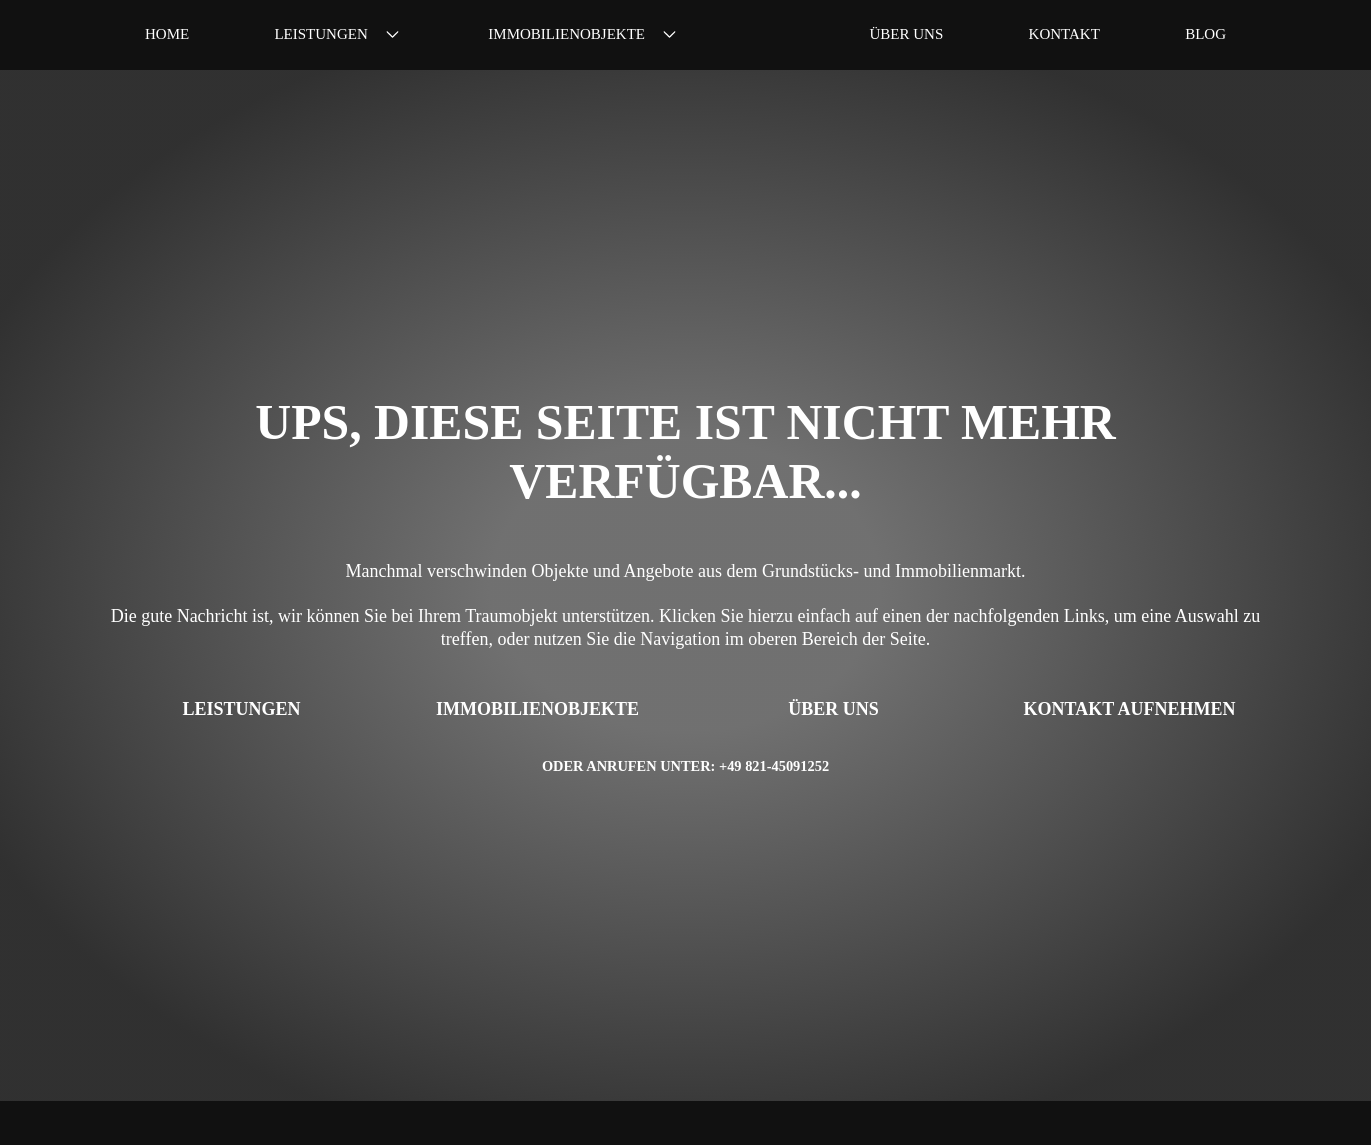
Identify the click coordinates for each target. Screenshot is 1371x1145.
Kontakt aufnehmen (1130, 709)
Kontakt (1064, 34)
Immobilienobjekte (584, 34)
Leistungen (338, 34)
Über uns (907, 34)
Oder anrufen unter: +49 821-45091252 (685, 766)
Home (167, 34)
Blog (1205, 34)
